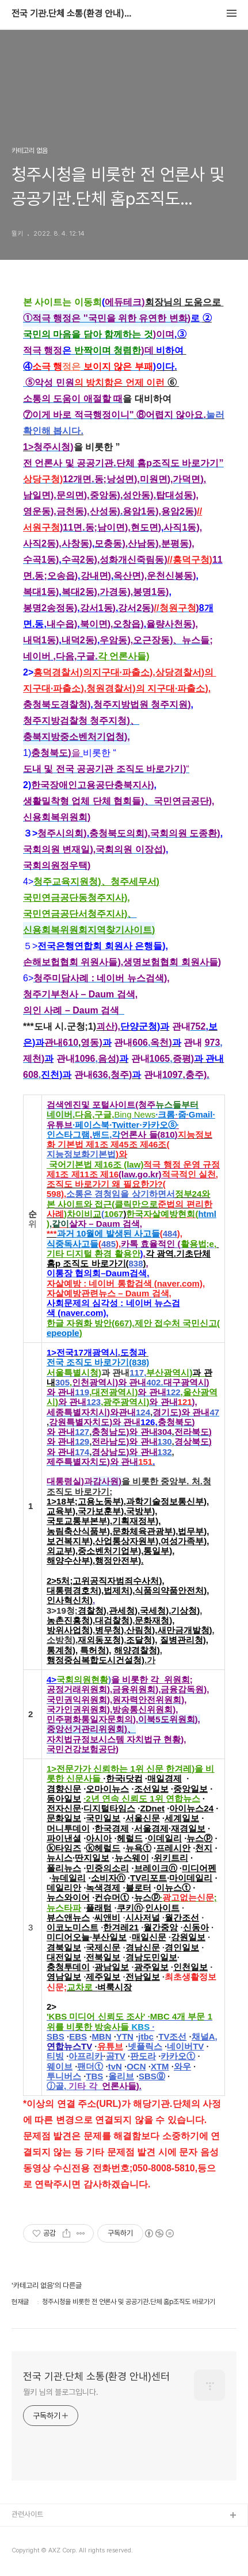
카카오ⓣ (178, 2056)
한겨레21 (121, 1927)
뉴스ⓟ (199, 1838)
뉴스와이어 (68, 1897)
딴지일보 (92, 1858)
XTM (160, 2066)
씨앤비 (107, 1917)
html (207, 1214)
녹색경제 (103, 1887)
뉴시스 (60, 1858)
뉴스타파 (64, 1908)
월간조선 (182, 1917)
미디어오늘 (68, 1937)
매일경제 (164, 1778)
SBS (55, 2036)
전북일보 (103, 1957)
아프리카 (85, 2056)
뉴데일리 (68, 1878)
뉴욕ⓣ (138, 1848)
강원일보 (188, 1937)
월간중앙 (160, 1927)
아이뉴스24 (191, 1808)
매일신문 (149, 1937)
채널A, (205, 2036)
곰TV (115, 2056)
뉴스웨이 (132, 1858)
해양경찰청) (137, 1650)
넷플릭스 (145, 2046)
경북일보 (64, 1947)
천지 (203, 1848)
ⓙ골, (74, 2086)
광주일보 (151, 1967)
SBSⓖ (152, 2076)
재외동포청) (101, 1640)
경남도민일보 (151, 1957)
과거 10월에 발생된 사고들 (108, 1233)
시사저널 (142, 1917)
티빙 (55, 2056)
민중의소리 (107, 1868)
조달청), (141, 1640)
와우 (182, 2066)
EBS (78, 2036)
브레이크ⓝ (155, 1868)
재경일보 (188, 1828)
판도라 (143, 2056)
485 (108, 1244)
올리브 (121, 2076)
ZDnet (152, 1808)
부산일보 (109, 1937)
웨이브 (60, 2066)
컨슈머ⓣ (111, 1897)
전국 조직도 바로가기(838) (98, 1362)
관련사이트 (27, 2514)
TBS (94, 2076)
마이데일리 (190, 1878)
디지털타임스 (109, 1808)
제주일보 (103, 1977)
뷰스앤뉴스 (68, 1917)
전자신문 (64, 1808)
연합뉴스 (183, 1798)
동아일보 (64, 1798)
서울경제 (151, 1828)
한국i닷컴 (124, 1778)
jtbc (146, 2036)
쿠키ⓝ (130, 1908)
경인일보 (182, 1947)
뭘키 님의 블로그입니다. (60, 2392)
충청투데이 (68, 1967)
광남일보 (111, 1967)
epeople (63, 1333)
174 (82, 1452)
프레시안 (173, 1848)
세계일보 (182, 1818)
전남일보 (142, 1977)
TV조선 (172, 2036)
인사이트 (162, 1908)
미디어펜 (199, 1868)
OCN (136, 2066)
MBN (101, 2036)
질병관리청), (184, 1640)
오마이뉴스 (107, 1789)
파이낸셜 (64, 1838)
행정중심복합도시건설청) (95, 1660)
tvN (115, 2066)
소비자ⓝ (108, 1878)
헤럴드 (130, 1838)
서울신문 (142, 1818)
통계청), (62, 1650)
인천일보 (190, 1967)
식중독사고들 (72, 1244)
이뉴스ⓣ (173, 1887)
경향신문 (64, 1789)
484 (170, 1233)
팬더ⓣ (90, 2066)
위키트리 (171, 1858)
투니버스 (64, 2076)
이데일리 (164, 1838)
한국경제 (111, 1828)
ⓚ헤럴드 (103, 1848)
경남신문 (142, 1947)
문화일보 (64, 1818)
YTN (124, 2036)
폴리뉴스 (64, 1868)
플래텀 (99, 1908)
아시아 (99, 1838)
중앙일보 (190, 1789)
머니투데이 (68, 1828)
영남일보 (64, 1977)
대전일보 (64, 1957)
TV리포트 (148, 1878)
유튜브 (110, 2046)
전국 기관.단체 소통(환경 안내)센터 (75, 14)
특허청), (95, 1650)
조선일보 (151, 1789)
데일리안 (64, 1887)
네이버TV (185, 2046)
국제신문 (103, 1947)
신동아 (196, 1927)
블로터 (138, 1887)
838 (136, 1263)
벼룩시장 (114, 1987)
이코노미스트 (72, 1927)
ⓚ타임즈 (64, 1848)
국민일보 (103, 1818)
